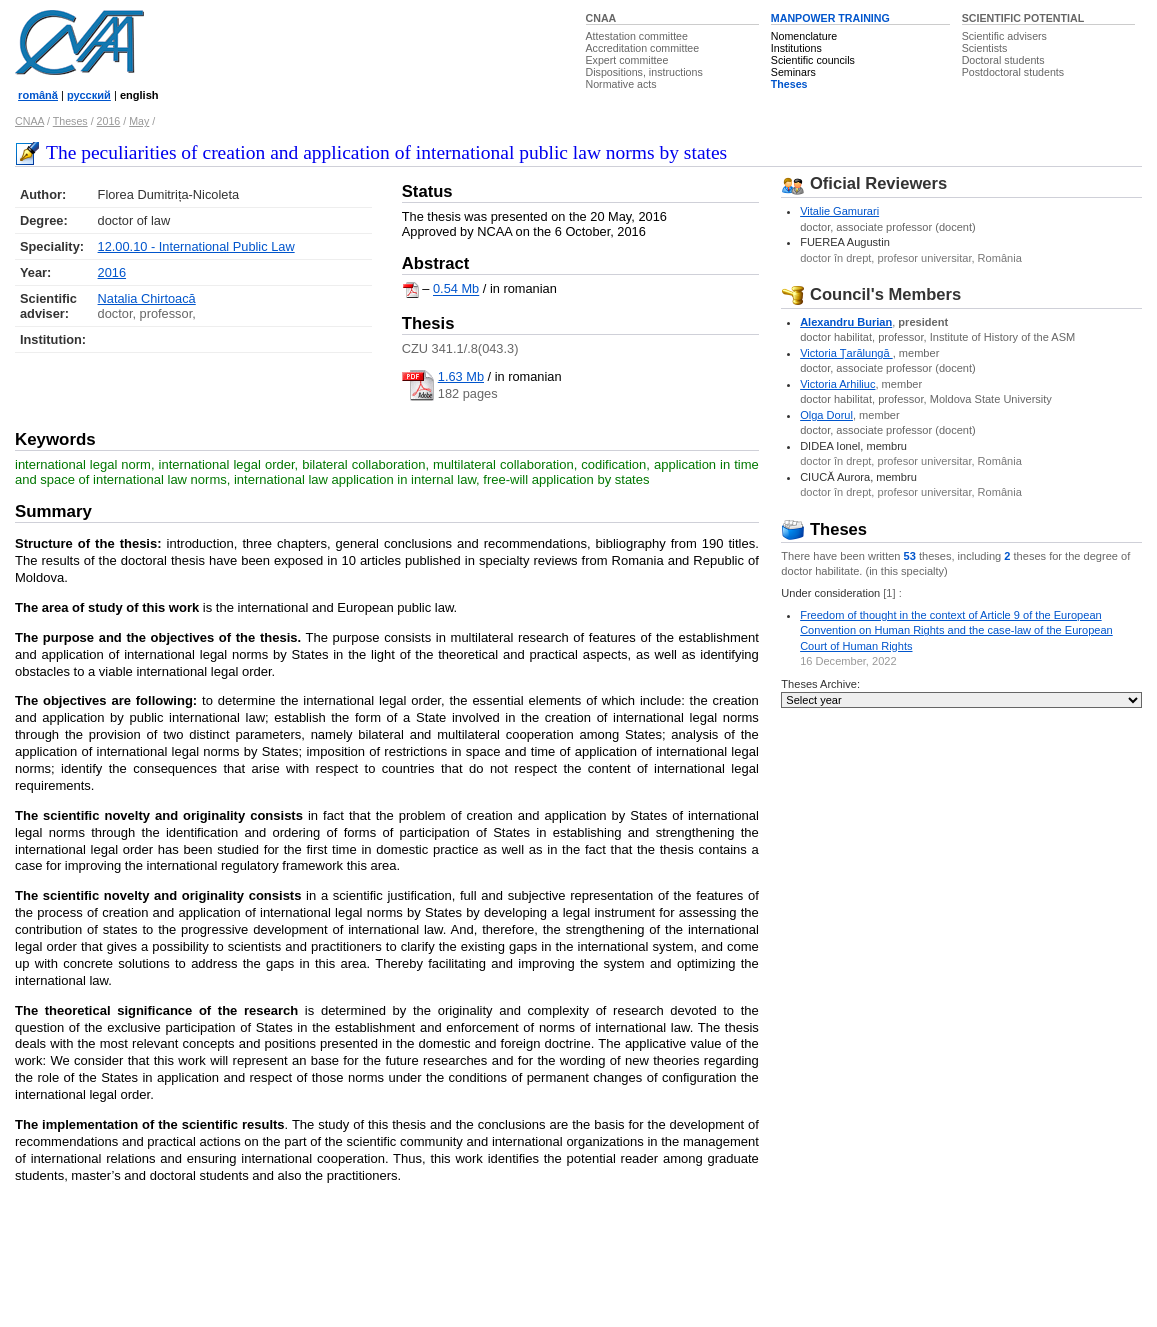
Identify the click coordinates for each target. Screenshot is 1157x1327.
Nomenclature (804, 36)
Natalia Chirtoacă (147, 298)
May (139, 121)
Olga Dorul (826, 415)
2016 (109, 121)
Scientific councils (813, 60)
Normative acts (621, 84)
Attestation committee (637, 36)
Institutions (796, 48)
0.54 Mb (456, 289)
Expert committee (627, 60)
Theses (789, 84)
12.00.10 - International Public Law (196, 246)
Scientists (985, 48)
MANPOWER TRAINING (830, 18)
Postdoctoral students (1013, 72)
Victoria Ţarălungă (846, 353)
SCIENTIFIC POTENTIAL (1023, 18)
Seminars (793, 72)
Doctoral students (1003, 60)
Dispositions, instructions (644, 72)
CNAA (601, 18)
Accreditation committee (643, 48)
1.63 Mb (461, 376)
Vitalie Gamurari (839, 211)
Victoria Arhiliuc (837, 384)
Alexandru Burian (846, 322)
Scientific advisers (1004, 36)
